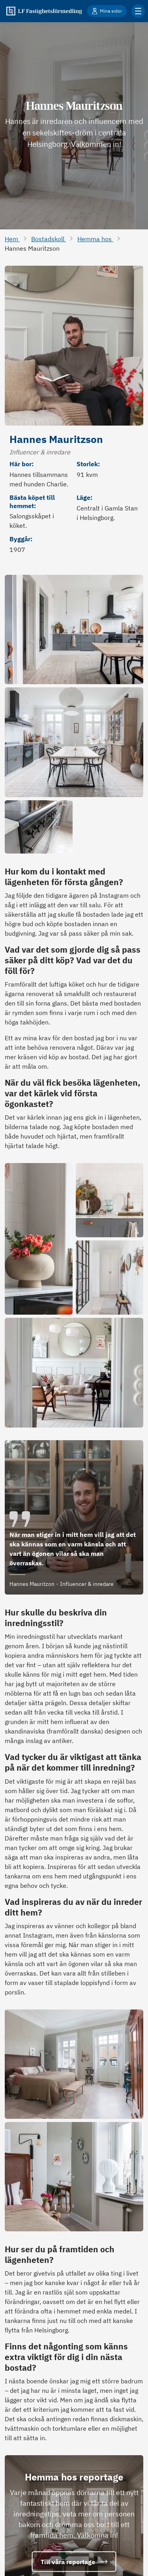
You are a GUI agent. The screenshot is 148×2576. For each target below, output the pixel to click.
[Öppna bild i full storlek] (74, 629)
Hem (12, 239)
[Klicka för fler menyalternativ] (138, 11)
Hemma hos (95, 239)
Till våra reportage (74, 2561)
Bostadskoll (48, 239)
